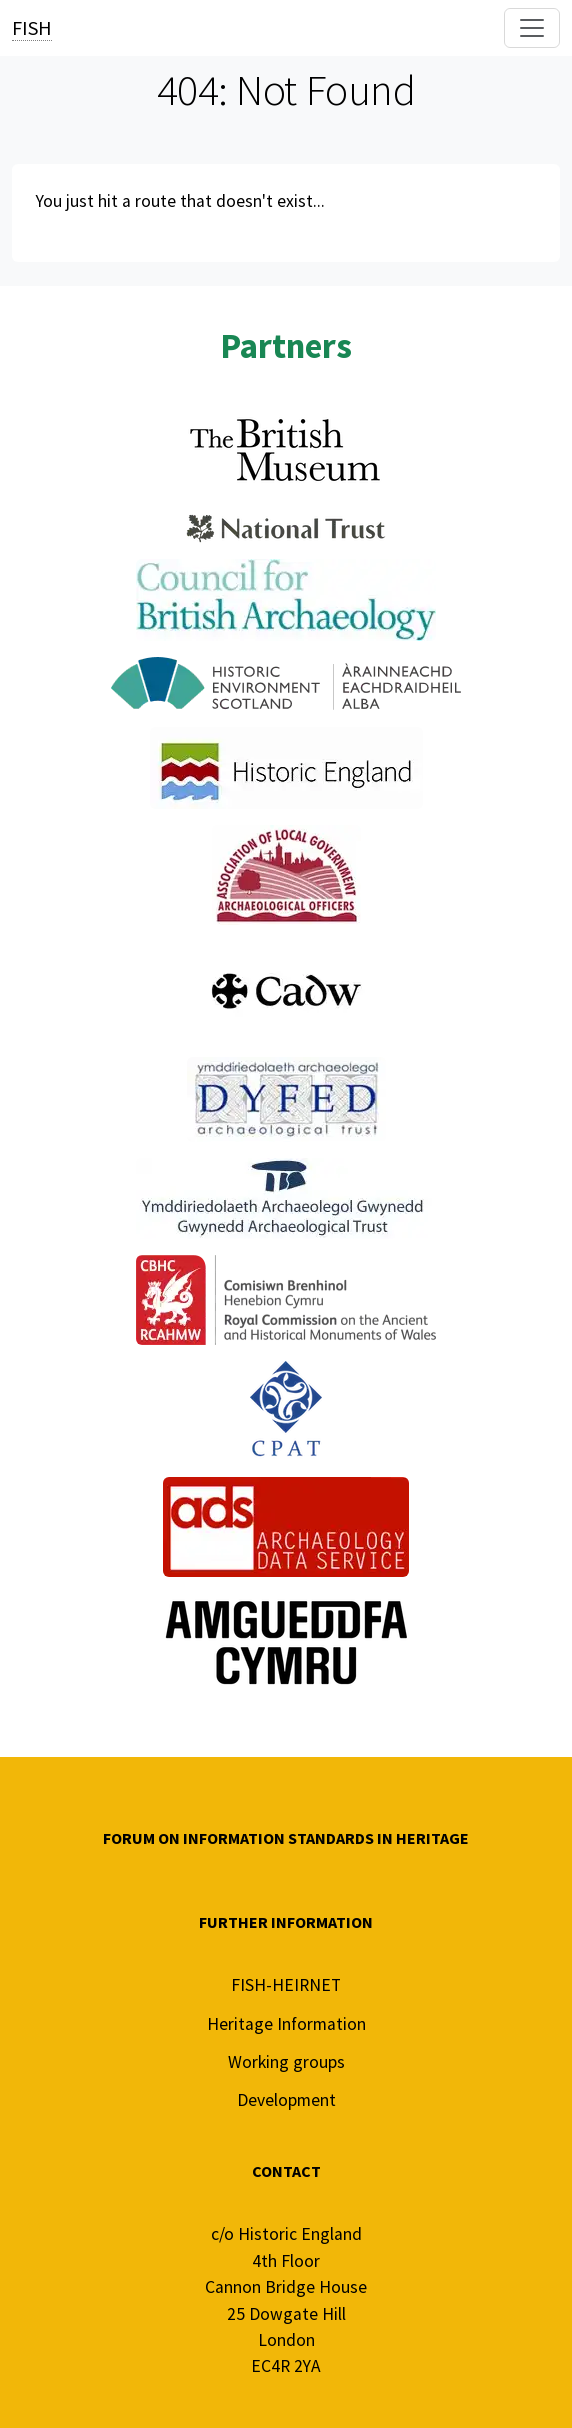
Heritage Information (286, 2024)
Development (286, 2100)
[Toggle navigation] (532, 28)
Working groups (286, 2062)
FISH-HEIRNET (286, 1985)
